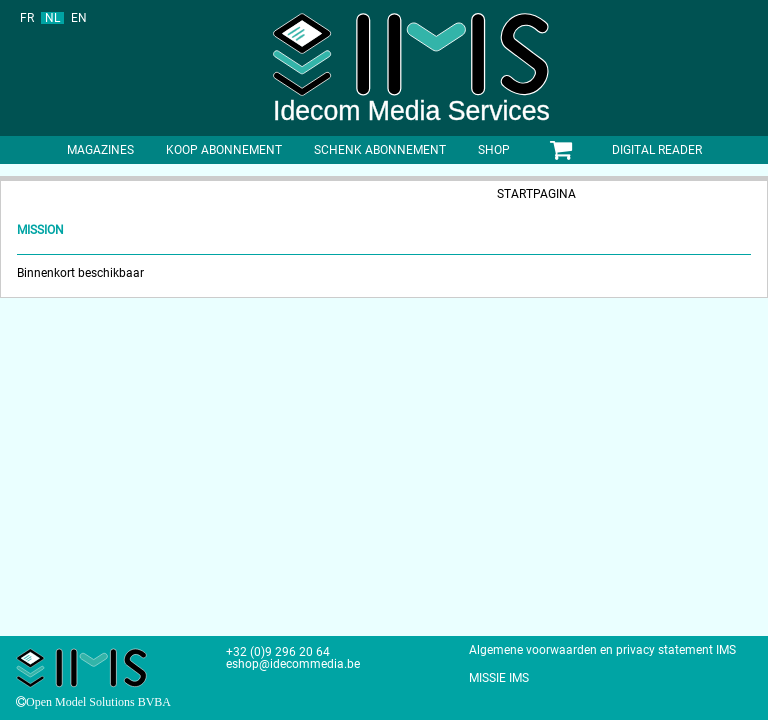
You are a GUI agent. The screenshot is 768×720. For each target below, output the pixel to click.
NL (52, 18)
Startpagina (536, 194)
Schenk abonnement (380, 150)
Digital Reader (657, 150)
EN (79, 18)
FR (27, 18)
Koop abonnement (224, 150)
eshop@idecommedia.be (293, 664)
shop (494, 150)
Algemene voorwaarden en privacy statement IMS (602, 650)
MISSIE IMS (499, 678)
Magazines (100, 150)
